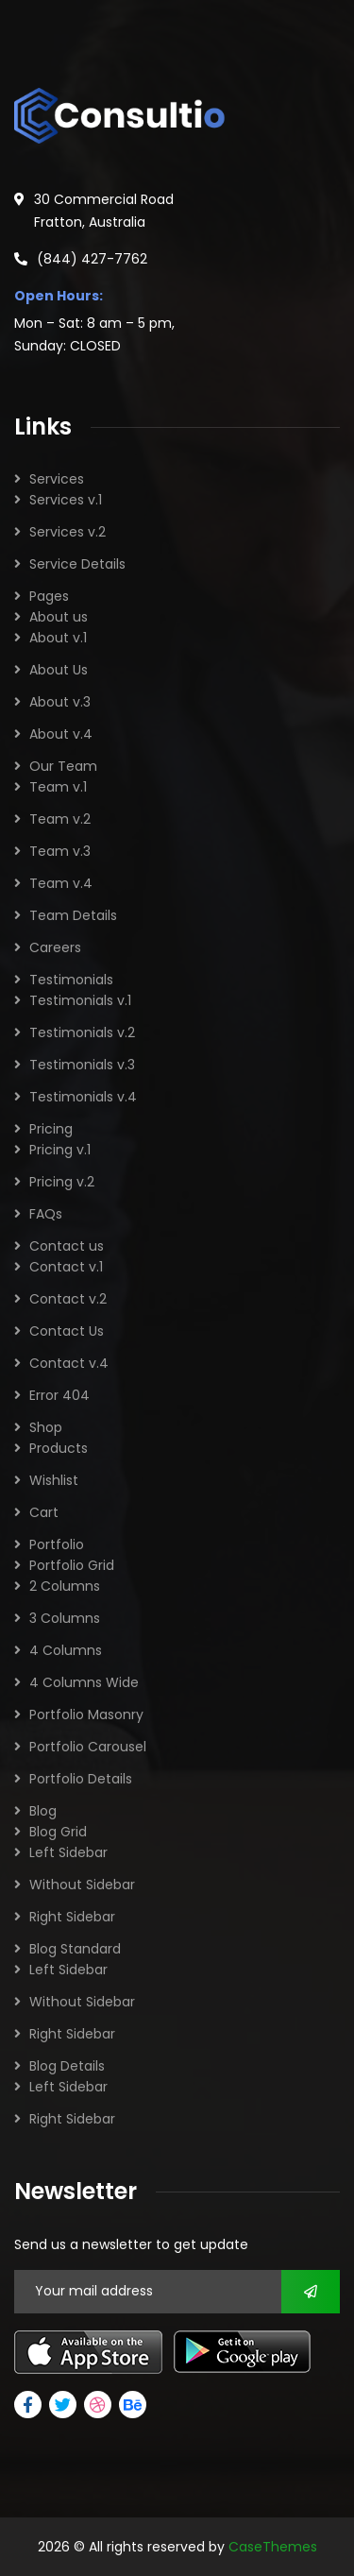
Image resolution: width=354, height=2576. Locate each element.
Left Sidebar (68, 1852)
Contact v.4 (69, 1363)
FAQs (45, 1213)
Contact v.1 (66, 1266)
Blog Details (67, 2065)
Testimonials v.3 (82, 1064)
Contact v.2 (68, 1298)
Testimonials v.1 (80, 1000)
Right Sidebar (72, 1916)
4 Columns (65, 1650)
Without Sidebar (82, 1884)
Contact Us (66, 1331)
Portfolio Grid (71, 1565)
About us (58, 616)
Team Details (73, 915)
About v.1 (58, 637)
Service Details (77, 563)
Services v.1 (65, 499)
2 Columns (64, 1586)
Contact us (66, 1246)
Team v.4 (61, 883)
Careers (55, 947)
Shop (45, 1427)
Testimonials (71, 979)
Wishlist (53, 1480)
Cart (44, 1512)
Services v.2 (67, 531)
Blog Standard (75, 1948)
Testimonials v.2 (82, 1032)
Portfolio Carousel (87, 1746)
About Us (58, 669)
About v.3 (60, 701)
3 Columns (64, 1618)
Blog (43, 1810)
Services (56, 478)
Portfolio (56, 1544)
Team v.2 (60, 819)
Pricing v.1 (60, 1149)
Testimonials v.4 (83, 1096)
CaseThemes (272, 2546)
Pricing (51, 1128)
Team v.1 (58, 786)
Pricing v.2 (61, 1181)
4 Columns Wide (84, 1682)
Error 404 (59, 1395)
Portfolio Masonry (86, 1714)
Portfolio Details (80, 1778)
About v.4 (61, 734)
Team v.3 (60, 851)
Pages (49, 596)
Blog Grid (58, 1831)
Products (58, 1448)
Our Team (63, 766)
